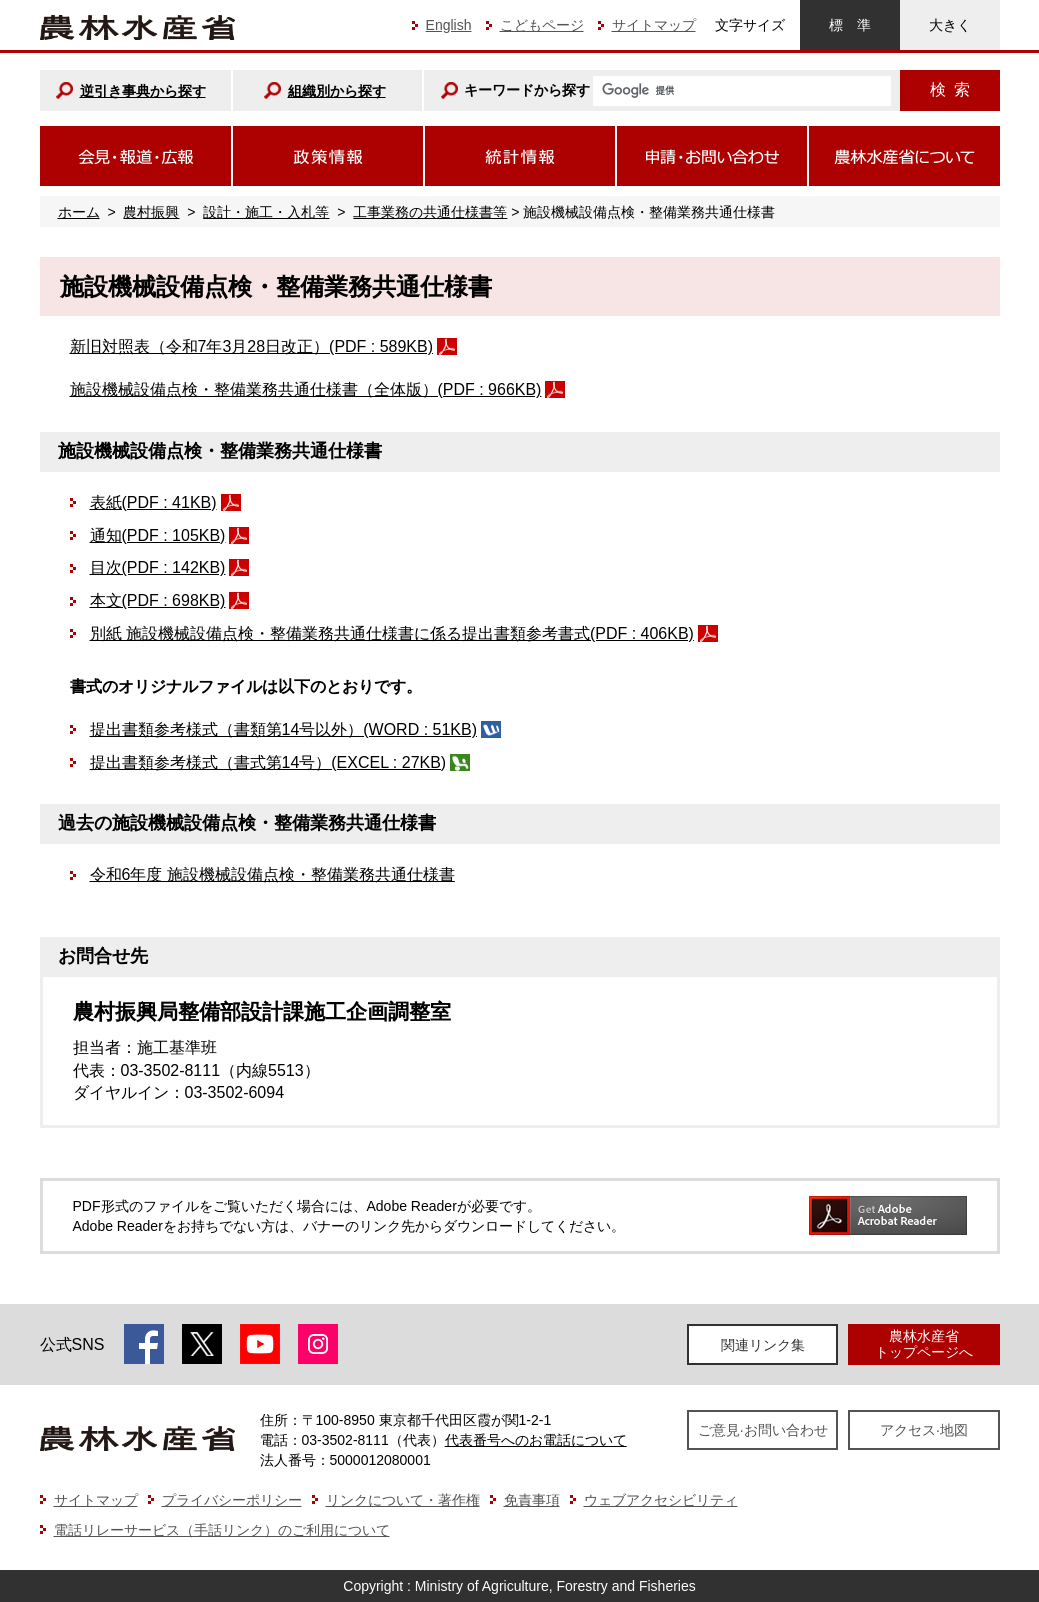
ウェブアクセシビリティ (661, 1500)
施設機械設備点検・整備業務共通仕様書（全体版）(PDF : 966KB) (306, 389)
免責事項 (532, 1500)
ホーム (79, 212)
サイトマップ (654, 25)
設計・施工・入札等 (266, 212)
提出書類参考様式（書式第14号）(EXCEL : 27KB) (268, 762)
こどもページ (542, 25)
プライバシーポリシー (232, 1500)
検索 (950, 89)
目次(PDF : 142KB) (158, 567)
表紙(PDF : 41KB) (153, 502)
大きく (950, 25)
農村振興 (151, 212)
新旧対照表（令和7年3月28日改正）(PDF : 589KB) (252, 346)
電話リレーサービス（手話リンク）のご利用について (222, 1530)
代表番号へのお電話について (536, 1440)
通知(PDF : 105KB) (158, 535)
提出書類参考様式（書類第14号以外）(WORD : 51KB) (283, 729)
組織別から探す (337, 91)
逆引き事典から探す (143, 91)
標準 (850, 25)
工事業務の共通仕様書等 (430, 212)
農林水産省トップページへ (924, 1343)
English (449, 25)
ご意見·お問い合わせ (763, 1430)
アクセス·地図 (924, 1430)
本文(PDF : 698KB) (158, 600)
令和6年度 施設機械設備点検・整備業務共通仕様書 (272, 874)
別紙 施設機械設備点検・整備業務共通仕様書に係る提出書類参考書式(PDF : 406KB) (392, 633)
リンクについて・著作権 (403, 1500)
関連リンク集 (763, 1345)
